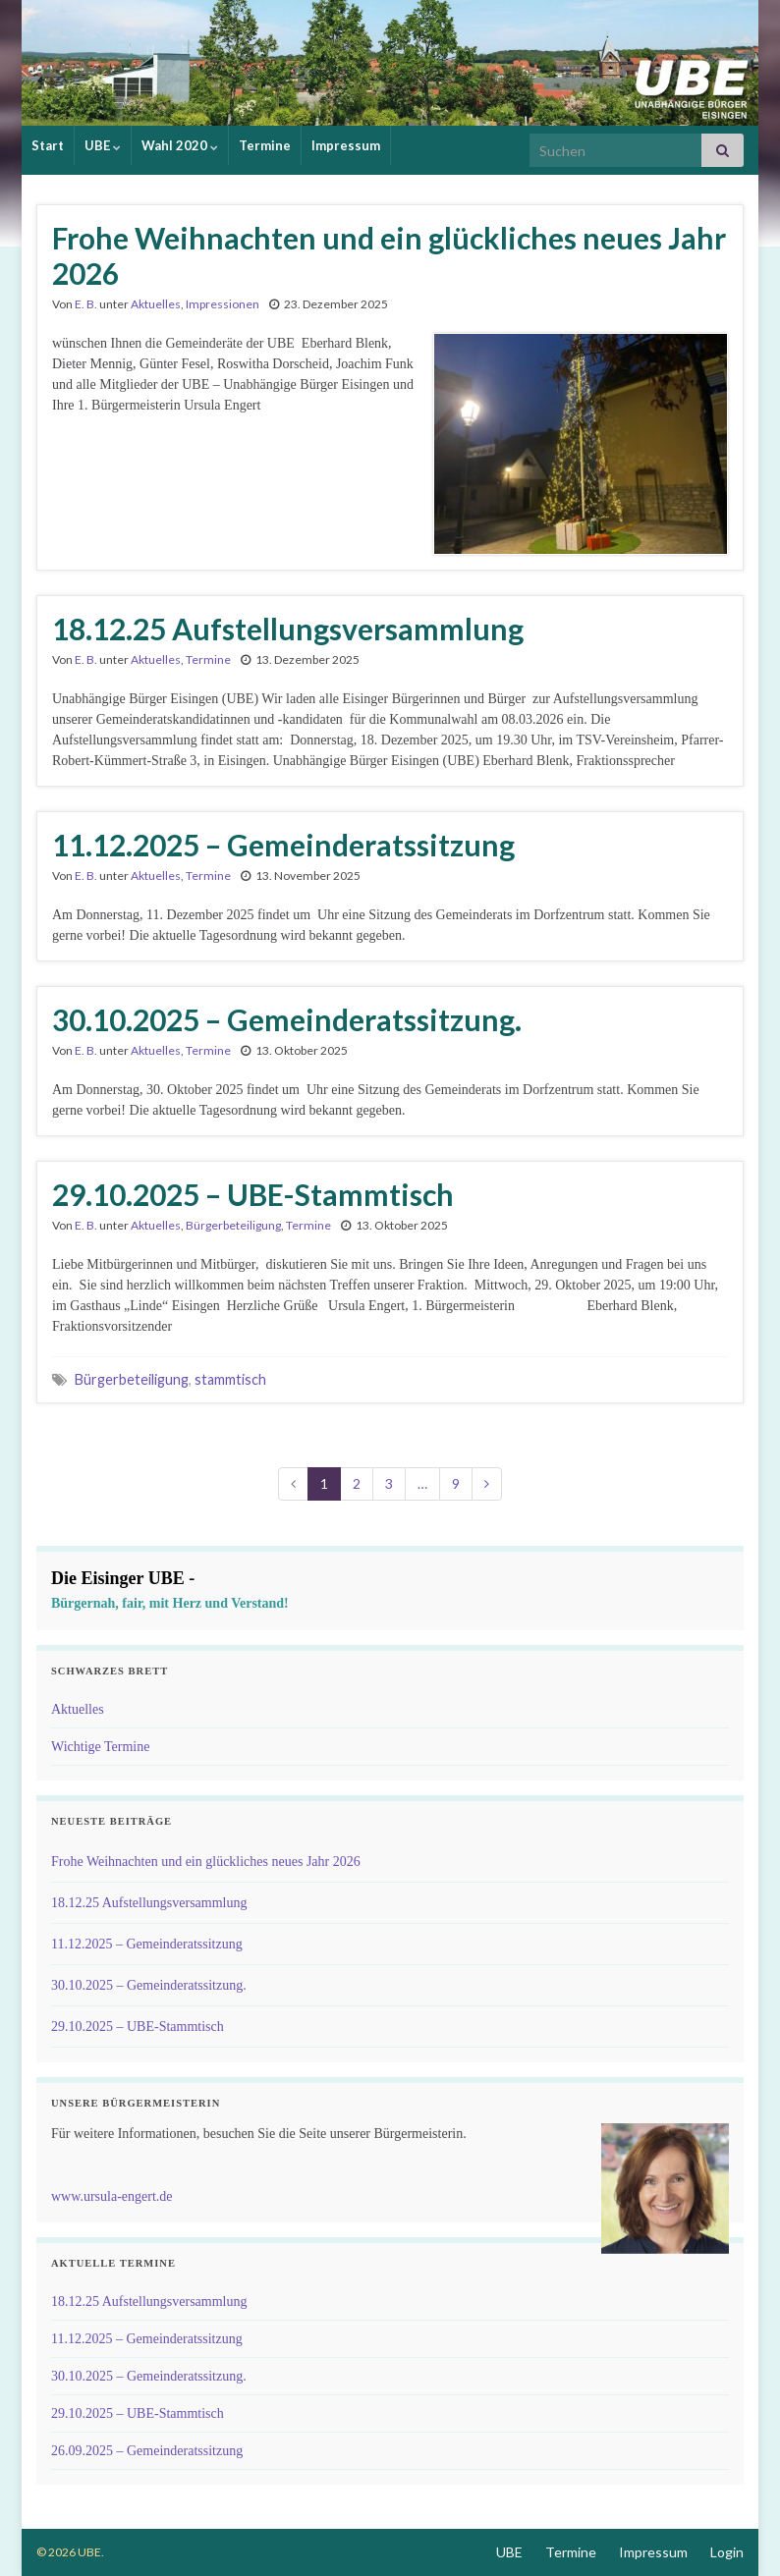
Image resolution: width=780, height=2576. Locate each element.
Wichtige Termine (100, 1746)
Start (47, 145)
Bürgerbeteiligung (233, 1225)
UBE (102, 145)
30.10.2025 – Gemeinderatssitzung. (287, 1019)
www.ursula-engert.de (112, 2196)
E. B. (86, 304)
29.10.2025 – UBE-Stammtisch (253, 1194)
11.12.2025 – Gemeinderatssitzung (283, 844)
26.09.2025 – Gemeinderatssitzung (147, 2450)
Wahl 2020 (179, 145)
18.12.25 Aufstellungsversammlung (288, 628)
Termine (265, 145)
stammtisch (230, 1379)
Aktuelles (156, 304)
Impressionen (222, 304)
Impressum (345, 145)
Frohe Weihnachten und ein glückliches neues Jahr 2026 (389, 255)
